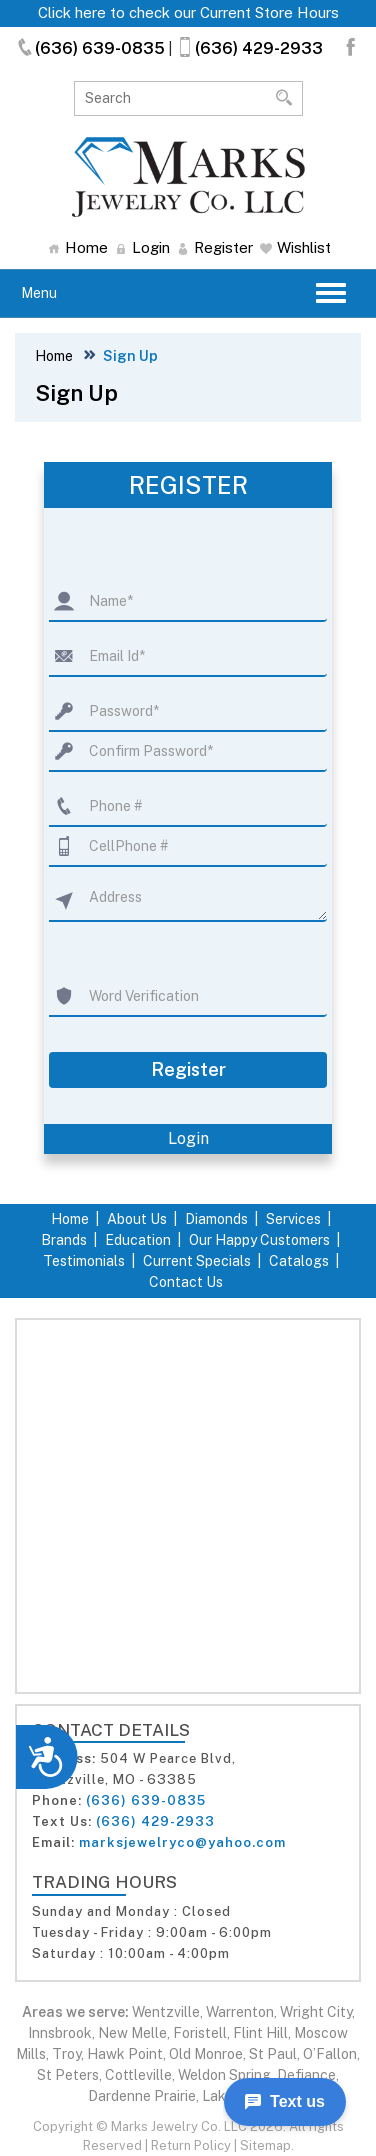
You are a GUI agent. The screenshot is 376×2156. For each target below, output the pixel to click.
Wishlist (295, 247)
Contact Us (186, 1282)
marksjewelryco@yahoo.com (182, 1842)
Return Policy (191, 2145)
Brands (64, 1240)
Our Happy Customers (259, 1240)
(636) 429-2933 (249, 48)
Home (78, 247)
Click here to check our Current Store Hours (188, 12)
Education (138, 1240)
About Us (137, 1219)
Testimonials (84, 1261)
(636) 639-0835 (90, 48)
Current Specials (197, 1261)
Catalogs (299, 1261)
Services (293, 1219)
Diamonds (216, 1219)
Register (215, 247)
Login (142, 247)
